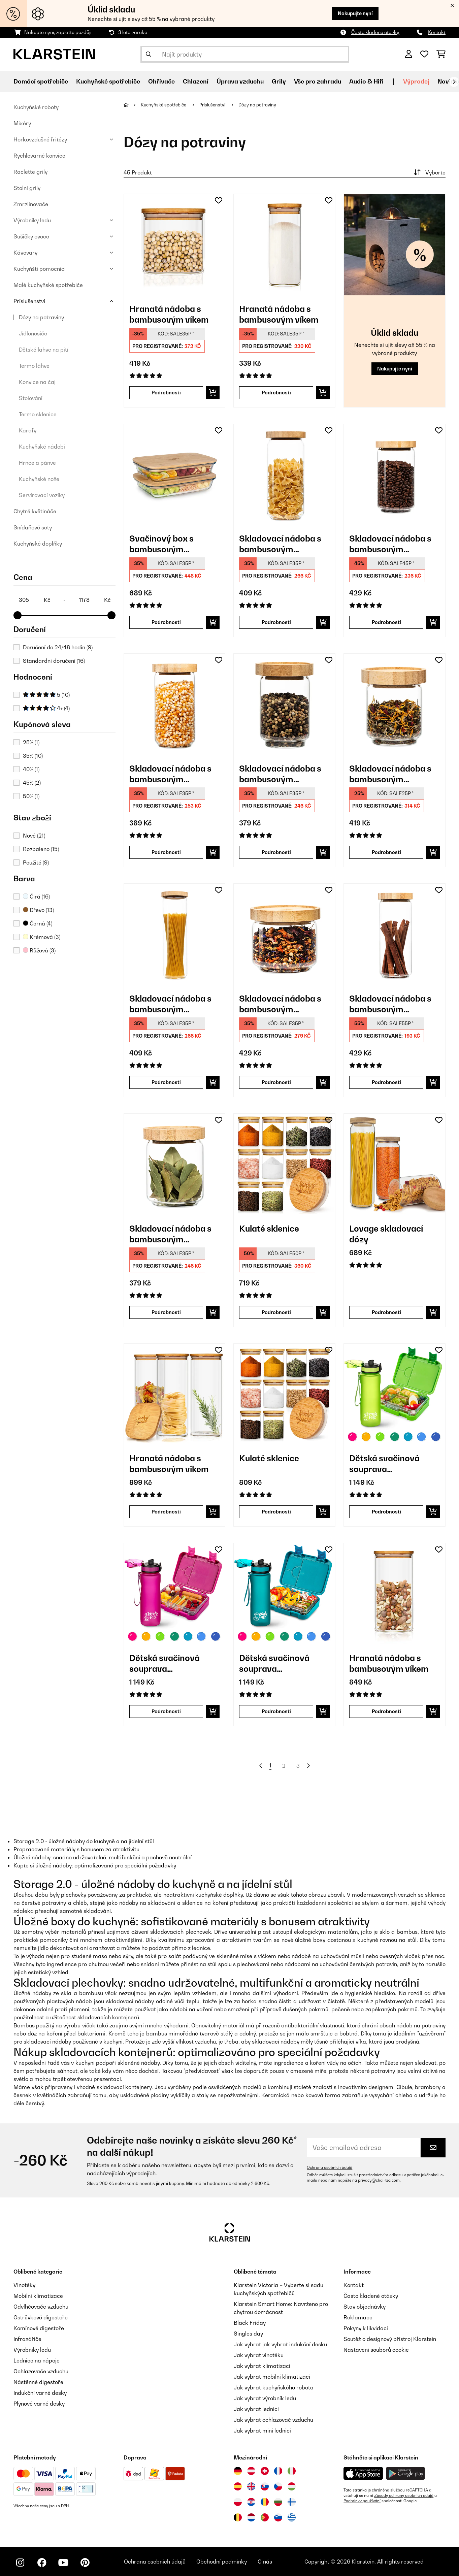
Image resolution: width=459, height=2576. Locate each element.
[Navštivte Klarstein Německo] (238, 2471)
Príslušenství (29, 301)
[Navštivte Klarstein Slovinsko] (278, 2517)
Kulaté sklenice (269, 1229)
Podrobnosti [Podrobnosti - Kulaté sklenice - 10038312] (276, 1511)
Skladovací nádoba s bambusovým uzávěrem (280, 544)
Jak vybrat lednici (256, 2409)
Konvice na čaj (37, 382)
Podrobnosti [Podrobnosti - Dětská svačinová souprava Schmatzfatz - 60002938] (386, 1511)
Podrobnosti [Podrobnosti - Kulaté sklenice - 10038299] (276, 1312)
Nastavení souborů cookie (376, 2349)
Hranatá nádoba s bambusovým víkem (169, 314)
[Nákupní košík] (441, 54)
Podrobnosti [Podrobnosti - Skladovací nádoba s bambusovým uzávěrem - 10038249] (386, 852)
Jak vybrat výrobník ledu (265, 2398)
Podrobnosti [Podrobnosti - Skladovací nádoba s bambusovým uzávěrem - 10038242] (386, 622)
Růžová (39, 950)
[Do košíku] (213, 392)
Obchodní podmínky (221, 2561)
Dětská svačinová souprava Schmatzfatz (384, 1463)
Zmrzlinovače (30, 204)
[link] (174, 244)
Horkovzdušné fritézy (40, 139)
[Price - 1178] (95, 600)
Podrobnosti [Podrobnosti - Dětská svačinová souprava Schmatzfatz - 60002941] (276, 1711)
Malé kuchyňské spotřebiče (48, 285)
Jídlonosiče (33, 333)
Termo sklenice (38, 414)
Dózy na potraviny (41, 317)
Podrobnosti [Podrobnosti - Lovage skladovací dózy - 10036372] (386, 1312)
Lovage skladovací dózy (386, 1234)
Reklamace (357, 2317)
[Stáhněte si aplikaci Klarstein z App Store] (363, 2473)
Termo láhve (34, 365)
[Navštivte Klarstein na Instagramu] (20, 2562)
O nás (265, 2561)
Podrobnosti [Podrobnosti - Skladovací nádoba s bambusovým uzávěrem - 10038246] (166, 852)
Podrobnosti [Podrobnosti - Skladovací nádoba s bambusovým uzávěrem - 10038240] (166, 1082)
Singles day (248, 2333)
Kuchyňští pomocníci (39, 268)
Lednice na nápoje (36, 2360)
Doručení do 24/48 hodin (58, 647)
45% (32, 783)
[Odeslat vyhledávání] (148, 54)
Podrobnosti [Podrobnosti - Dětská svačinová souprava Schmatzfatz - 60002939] (166, 1711)
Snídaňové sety (32, 527)
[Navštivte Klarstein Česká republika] (278, 2486)
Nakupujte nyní (355, 13)
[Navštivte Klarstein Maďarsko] (292, 2486)
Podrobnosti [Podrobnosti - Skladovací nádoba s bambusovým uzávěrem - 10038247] (166, 1312)
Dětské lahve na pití (43, 349)
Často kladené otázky (375, 32)
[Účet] (408, 54)
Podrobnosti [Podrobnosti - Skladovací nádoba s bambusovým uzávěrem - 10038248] (276, 852)
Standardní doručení (54, 661)
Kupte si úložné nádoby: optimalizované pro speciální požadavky (94, 1865)
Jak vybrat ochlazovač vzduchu (273, 2419)
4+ (46, 708)
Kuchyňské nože (39, 479)
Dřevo (38, 910)
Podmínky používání (362, 2501)
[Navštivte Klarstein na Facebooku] (41, 2562)
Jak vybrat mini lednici (262, 2430)
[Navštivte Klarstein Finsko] (292, 2502)
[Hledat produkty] (244, 54)
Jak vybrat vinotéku (259, 2355)
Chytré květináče (34, 511)
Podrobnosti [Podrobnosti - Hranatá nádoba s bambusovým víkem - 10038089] (166, 392)
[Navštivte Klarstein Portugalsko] (265, 2517)
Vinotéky (24, 2285)
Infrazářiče (27, 2339)
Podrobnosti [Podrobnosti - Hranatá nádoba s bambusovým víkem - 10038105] (386, 1711)
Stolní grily (26, 188)
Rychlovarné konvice (39, 155)
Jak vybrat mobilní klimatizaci (272, 2376)
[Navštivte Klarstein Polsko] (238, 2502)
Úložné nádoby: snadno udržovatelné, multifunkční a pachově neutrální (102, 1857)
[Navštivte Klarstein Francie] (278, 2471)
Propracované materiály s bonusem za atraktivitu (76, 1849)
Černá (37, 923)
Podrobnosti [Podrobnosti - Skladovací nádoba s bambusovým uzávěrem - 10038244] (276, 1082)
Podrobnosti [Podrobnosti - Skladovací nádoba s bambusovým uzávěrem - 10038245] (386, 1082)
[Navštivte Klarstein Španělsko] (238, 2486)
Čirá (36, 896)
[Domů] (132, 104)
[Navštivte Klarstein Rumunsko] (265, 2502)
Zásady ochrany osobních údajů (403, 2495)
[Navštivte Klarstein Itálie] (292, 2471)
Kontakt (437, 32)
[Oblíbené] (424, 54)
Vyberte (429, 172)
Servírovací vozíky (42, 495)
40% (31, 769)
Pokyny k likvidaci (365, 2328)
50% (31, 796)
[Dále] (454, 82)
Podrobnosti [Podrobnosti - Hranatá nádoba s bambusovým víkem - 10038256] (166, 1511)
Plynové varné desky (39, 2403)
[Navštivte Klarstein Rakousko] (251, 2471)
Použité (36, 862)
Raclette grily (30, 171)
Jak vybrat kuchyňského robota (274, 2387)
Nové (34, 836)
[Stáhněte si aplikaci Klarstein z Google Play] (405, 2473)
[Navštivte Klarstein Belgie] (238, 2517)
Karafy (27, 430)
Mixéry (22, 123)
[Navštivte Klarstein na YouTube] (63, 2562)
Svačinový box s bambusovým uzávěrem (161, 544)
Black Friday (250, 2322)
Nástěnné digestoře (38, 2382)
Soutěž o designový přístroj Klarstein (389, 2339)
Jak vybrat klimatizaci (262, 2365)
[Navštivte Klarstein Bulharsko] (278, 2502)
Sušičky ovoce (31, 236)
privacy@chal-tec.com (379, 2180)
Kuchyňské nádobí (42, 446)
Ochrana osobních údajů (329, 2167)
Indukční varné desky (40, 2392)
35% (33, 756)
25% (31, 742)
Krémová (41, 937)
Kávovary (25, 252)
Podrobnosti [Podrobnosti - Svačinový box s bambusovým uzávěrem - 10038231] (166, 622)
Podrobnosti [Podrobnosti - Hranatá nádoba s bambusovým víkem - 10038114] (276, 392)
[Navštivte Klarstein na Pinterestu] (85, 2562)
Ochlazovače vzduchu (40, 2371)
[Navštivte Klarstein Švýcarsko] (265, 2471)
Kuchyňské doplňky (37, 543)
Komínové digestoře (38, 2328)
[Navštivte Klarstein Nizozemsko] (251, 2517)
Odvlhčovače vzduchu (40, 2306)
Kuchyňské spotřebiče (164, 104)
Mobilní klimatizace (38, 2295)
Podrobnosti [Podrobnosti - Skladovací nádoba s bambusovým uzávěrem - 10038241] (276, 622)
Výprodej (416, 81)
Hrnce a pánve (37, 462)
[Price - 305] (34, 600)
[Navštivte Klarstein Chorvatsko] (251, 2502)
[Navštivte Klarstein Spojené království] (251, 2486)
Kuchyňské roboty (36, 107)
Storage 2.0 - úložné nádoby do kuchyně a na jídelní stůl (83, 1841)
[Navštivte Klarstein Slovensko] (265, 2486)
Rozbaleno (41, 849)
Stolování (30, 398)
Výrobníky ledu (32, 220)
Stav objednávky (364, 2306)
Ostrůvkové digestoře (40, 2317)
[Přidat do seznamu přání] (218, 200)
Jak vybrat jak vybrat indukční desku (280, 2344)
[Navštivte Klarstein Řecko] (292, 2517)
